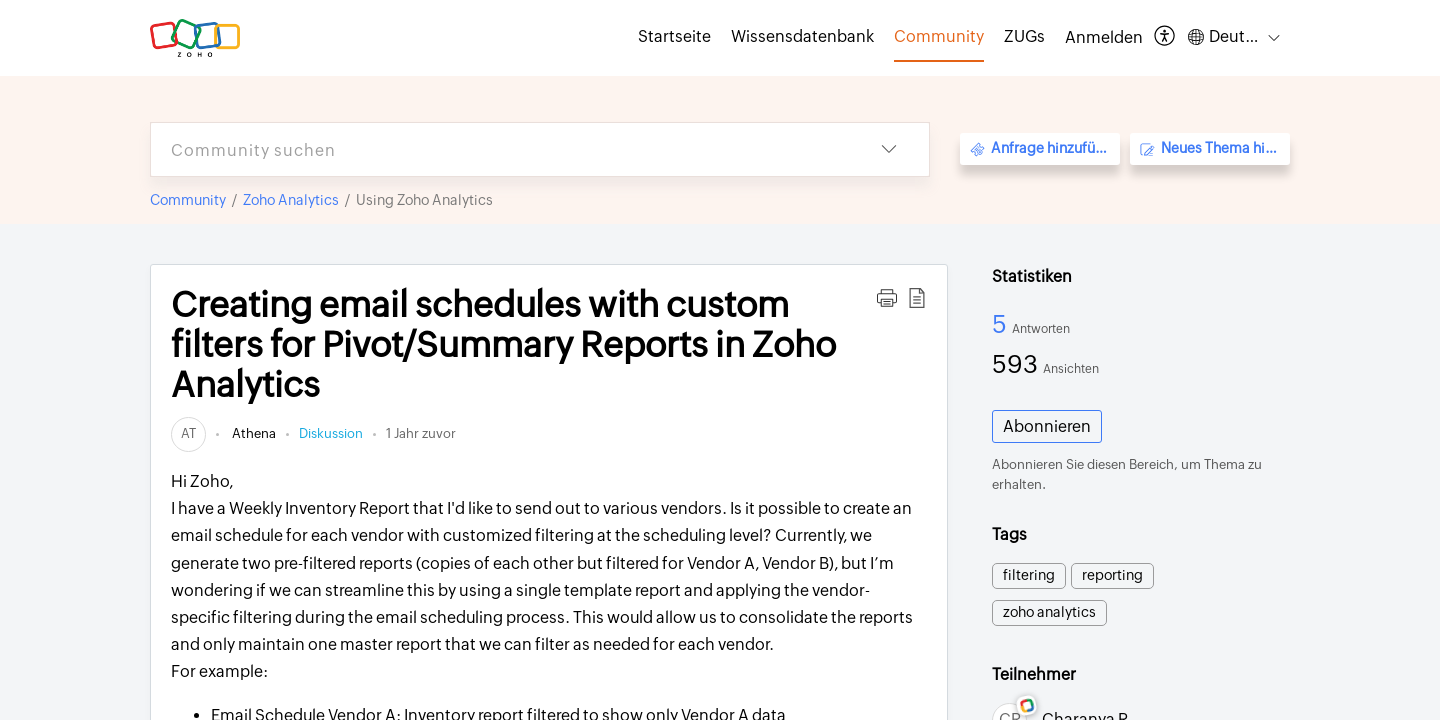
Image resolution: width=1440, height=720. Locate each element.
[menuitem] (1104, 38)
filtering (1029, 575)
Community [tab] (939, 36)
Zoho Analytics (291, 200)
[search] (500, 149)
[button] (1165, 37)
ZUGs (1024, 36)
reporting (1112, 575)
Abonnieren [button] (1047, 426)
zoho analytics (1049, 612)
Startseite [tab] (674, 36)
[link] (188, 433)
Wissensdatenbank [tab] (802, 36)
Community (188, 200)
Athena (252, 433)
